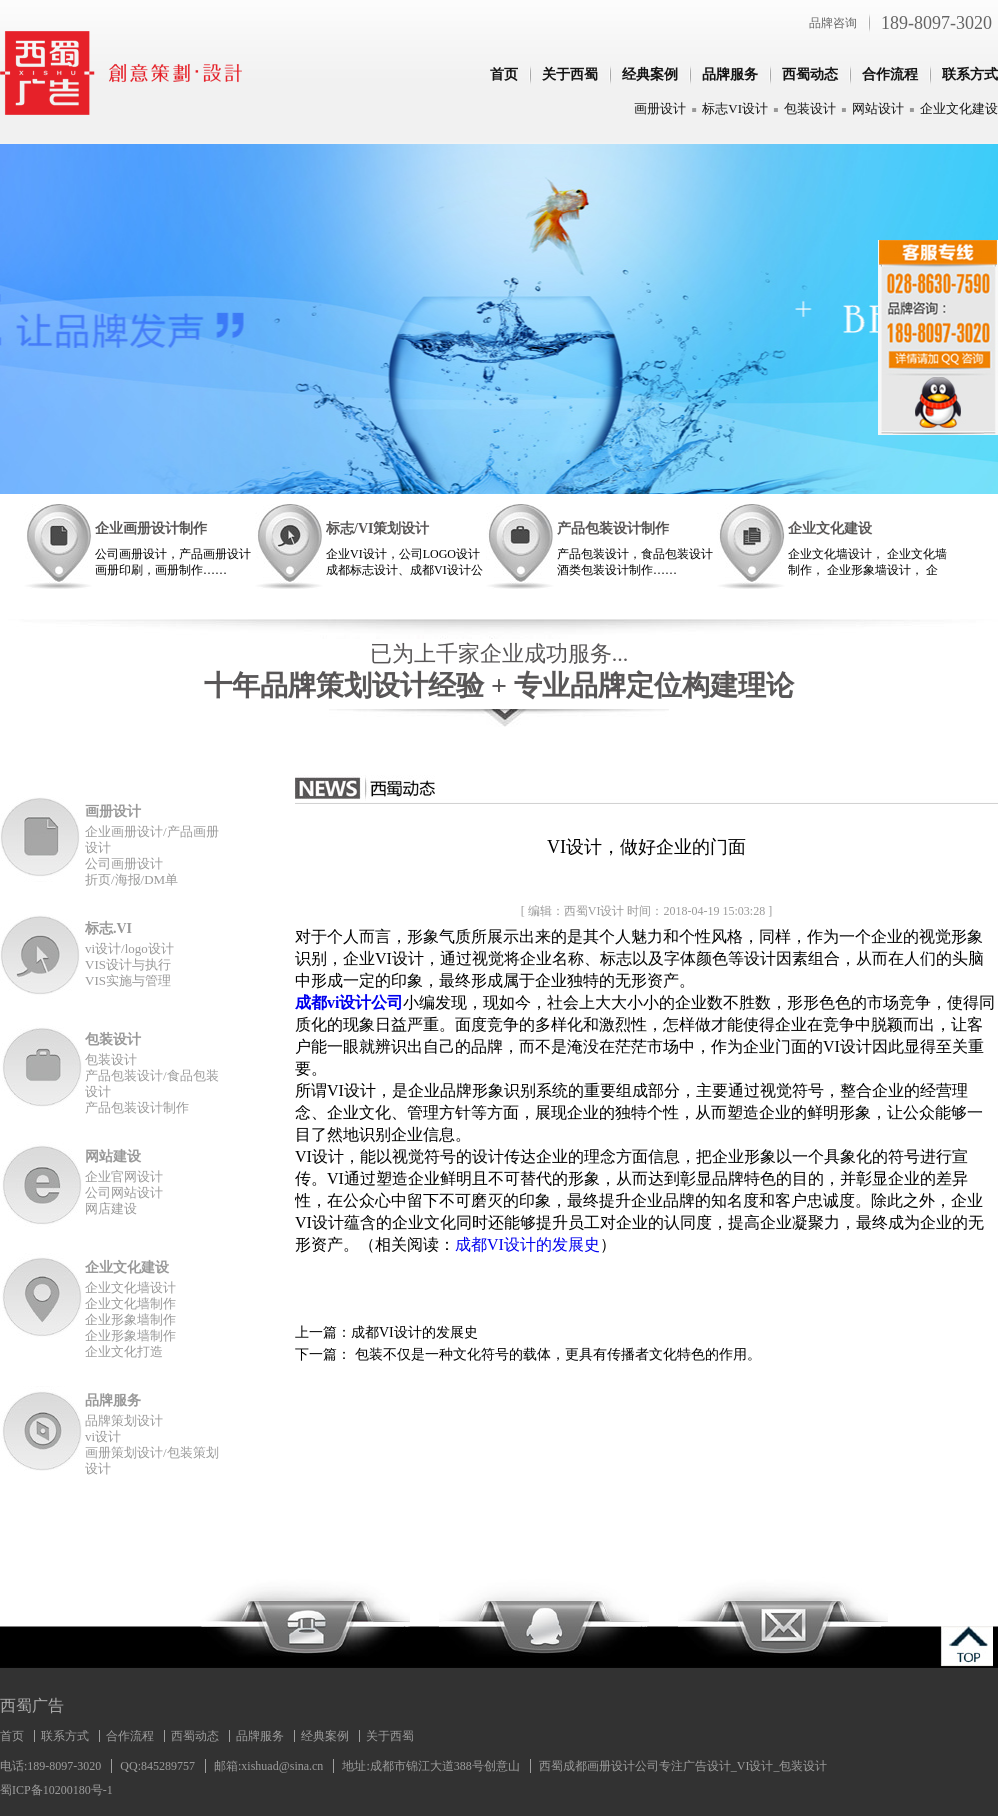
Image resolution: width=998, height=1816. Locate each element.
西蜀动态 (810, 74)
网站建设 (113, 1156)
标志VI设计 (735, 108)
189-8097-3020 (936, 23)
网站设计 (878, 108)
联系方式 (970, 74)
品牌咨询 (833, 23)
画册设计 (660, 108)
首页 (504, 74)
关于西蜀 (570, 74)
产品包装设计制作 (613, 528)
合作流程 (890, 74)
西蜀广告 (32, 1705)
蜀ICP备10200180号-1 (56, 1790)
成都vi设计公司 (349, 1002)
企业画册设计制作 (151, 528)
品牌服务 (730, 74)
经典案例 (650, 74)
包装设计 (810, 108)
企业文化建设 (959, 108)
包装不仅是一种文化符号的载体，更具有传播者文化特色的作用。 (556, 1354)
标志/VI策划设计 (377, 528)
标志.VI (108, 928)
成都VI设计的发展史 (527, 1244)
